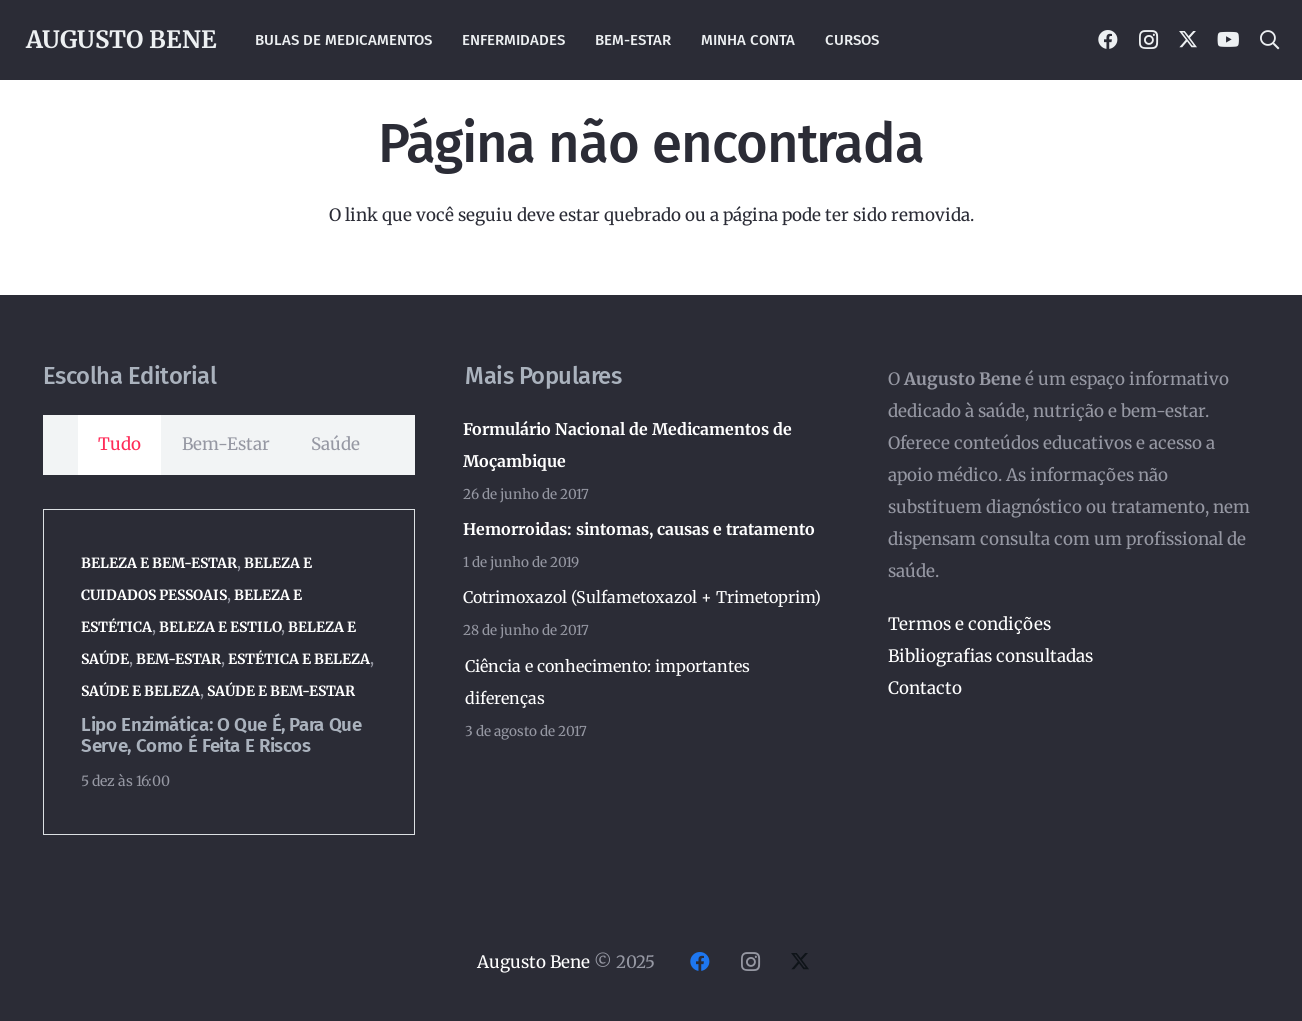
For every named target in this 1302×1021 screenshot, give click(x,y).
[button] (1269, 40)
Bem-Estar (178, 659)
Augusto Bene (533, 962)
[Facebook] (1108, 40)
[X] (1188, 40)
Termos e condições (969, 624)
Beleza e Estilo (220, 627)
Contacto (925, 688)
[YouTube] (1228, 40)
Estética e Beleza (299, 659)
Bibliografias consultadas (990, 656)
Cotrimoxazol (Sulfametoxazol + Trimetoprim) (642, 597)
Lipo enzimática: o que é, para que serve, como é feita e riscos (221, 735)
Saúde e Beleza (140, 691)
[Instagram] (1148, 40)
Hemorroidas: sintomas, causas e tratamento (639, 529)
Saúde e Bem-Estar (281, 691)
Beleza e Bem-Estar (159, 563)
